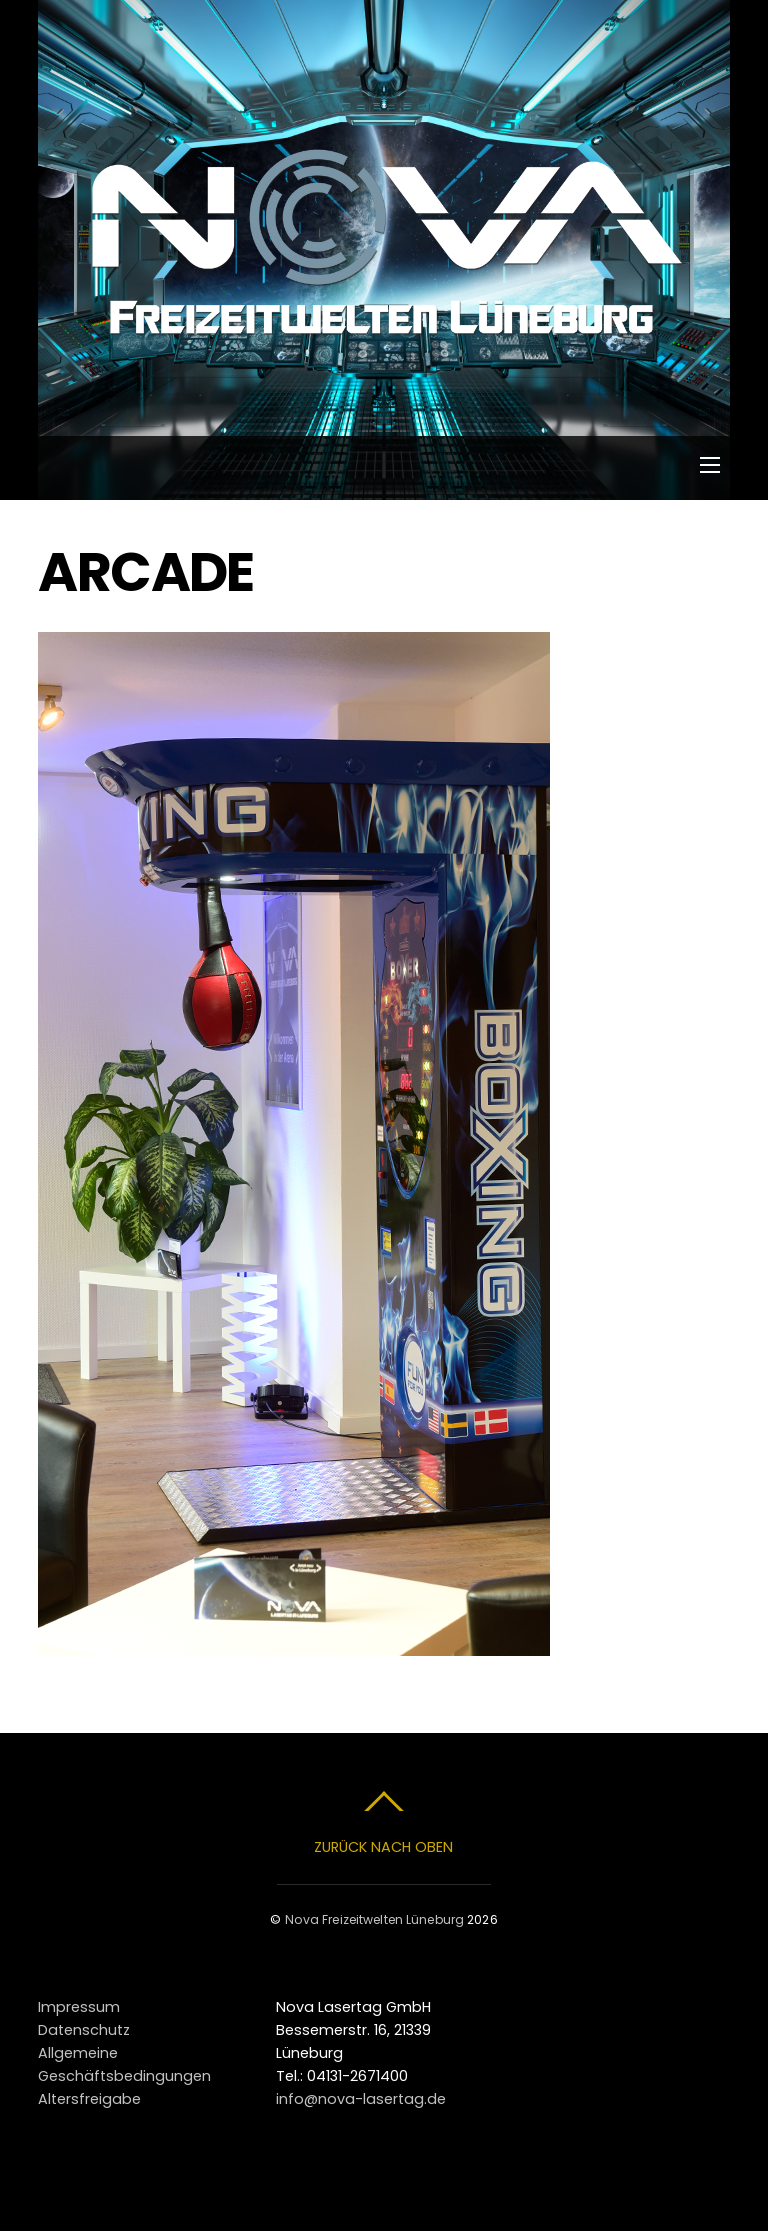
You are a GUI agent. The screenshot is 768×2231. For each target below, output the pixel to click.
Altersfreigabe (89, 2099)
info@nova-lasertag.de (361, 2099)
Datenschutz (84, 2030)
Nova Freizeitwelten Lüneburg (374, 1919)
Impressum (79, 2007)
